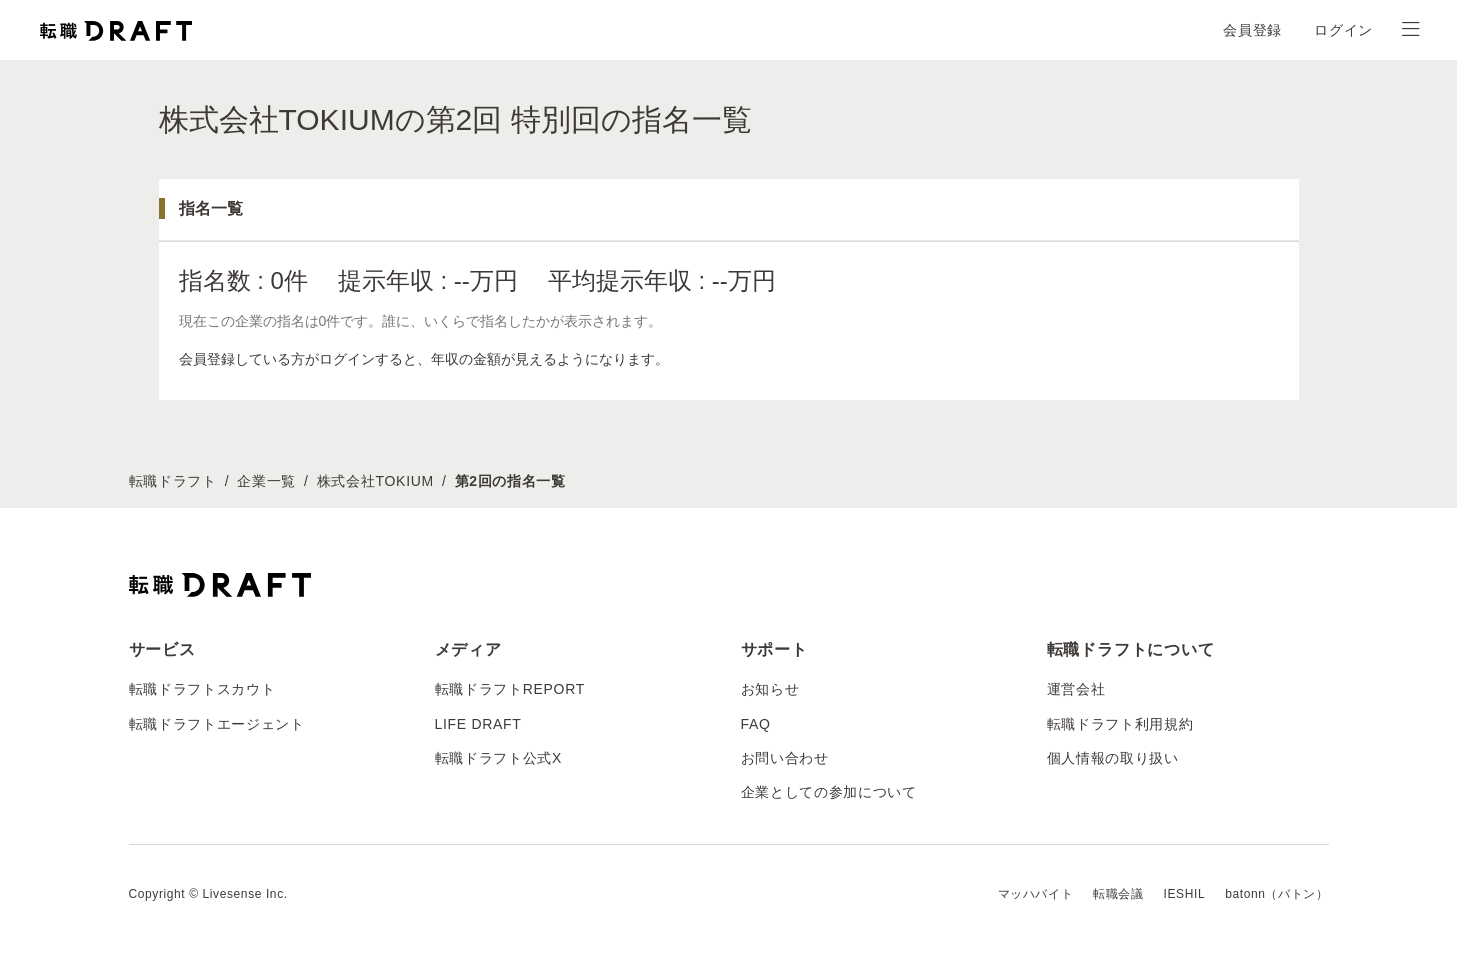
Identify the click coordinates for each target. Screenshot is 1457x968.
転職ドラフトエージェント (217, 724)
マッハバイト (1036, 894)
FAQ (756, 724)
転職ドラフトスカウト (202, 689)
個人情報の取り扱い (1113, 758)
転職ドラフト (173, 481)
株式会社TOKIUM (375, 481)
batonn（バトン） (1276, 894)
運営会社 (1076, 689)
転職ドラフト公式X (499, 758)
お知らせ (770, 689)
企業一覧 (266, 481)
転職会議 (1118, 894)
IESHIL (1185, 894)
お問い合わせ (785, 758)
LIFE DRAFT (478, 724)
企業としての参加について (829, 792)
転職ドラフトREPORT (510, 689)
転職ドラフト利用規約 (1120, 724)
